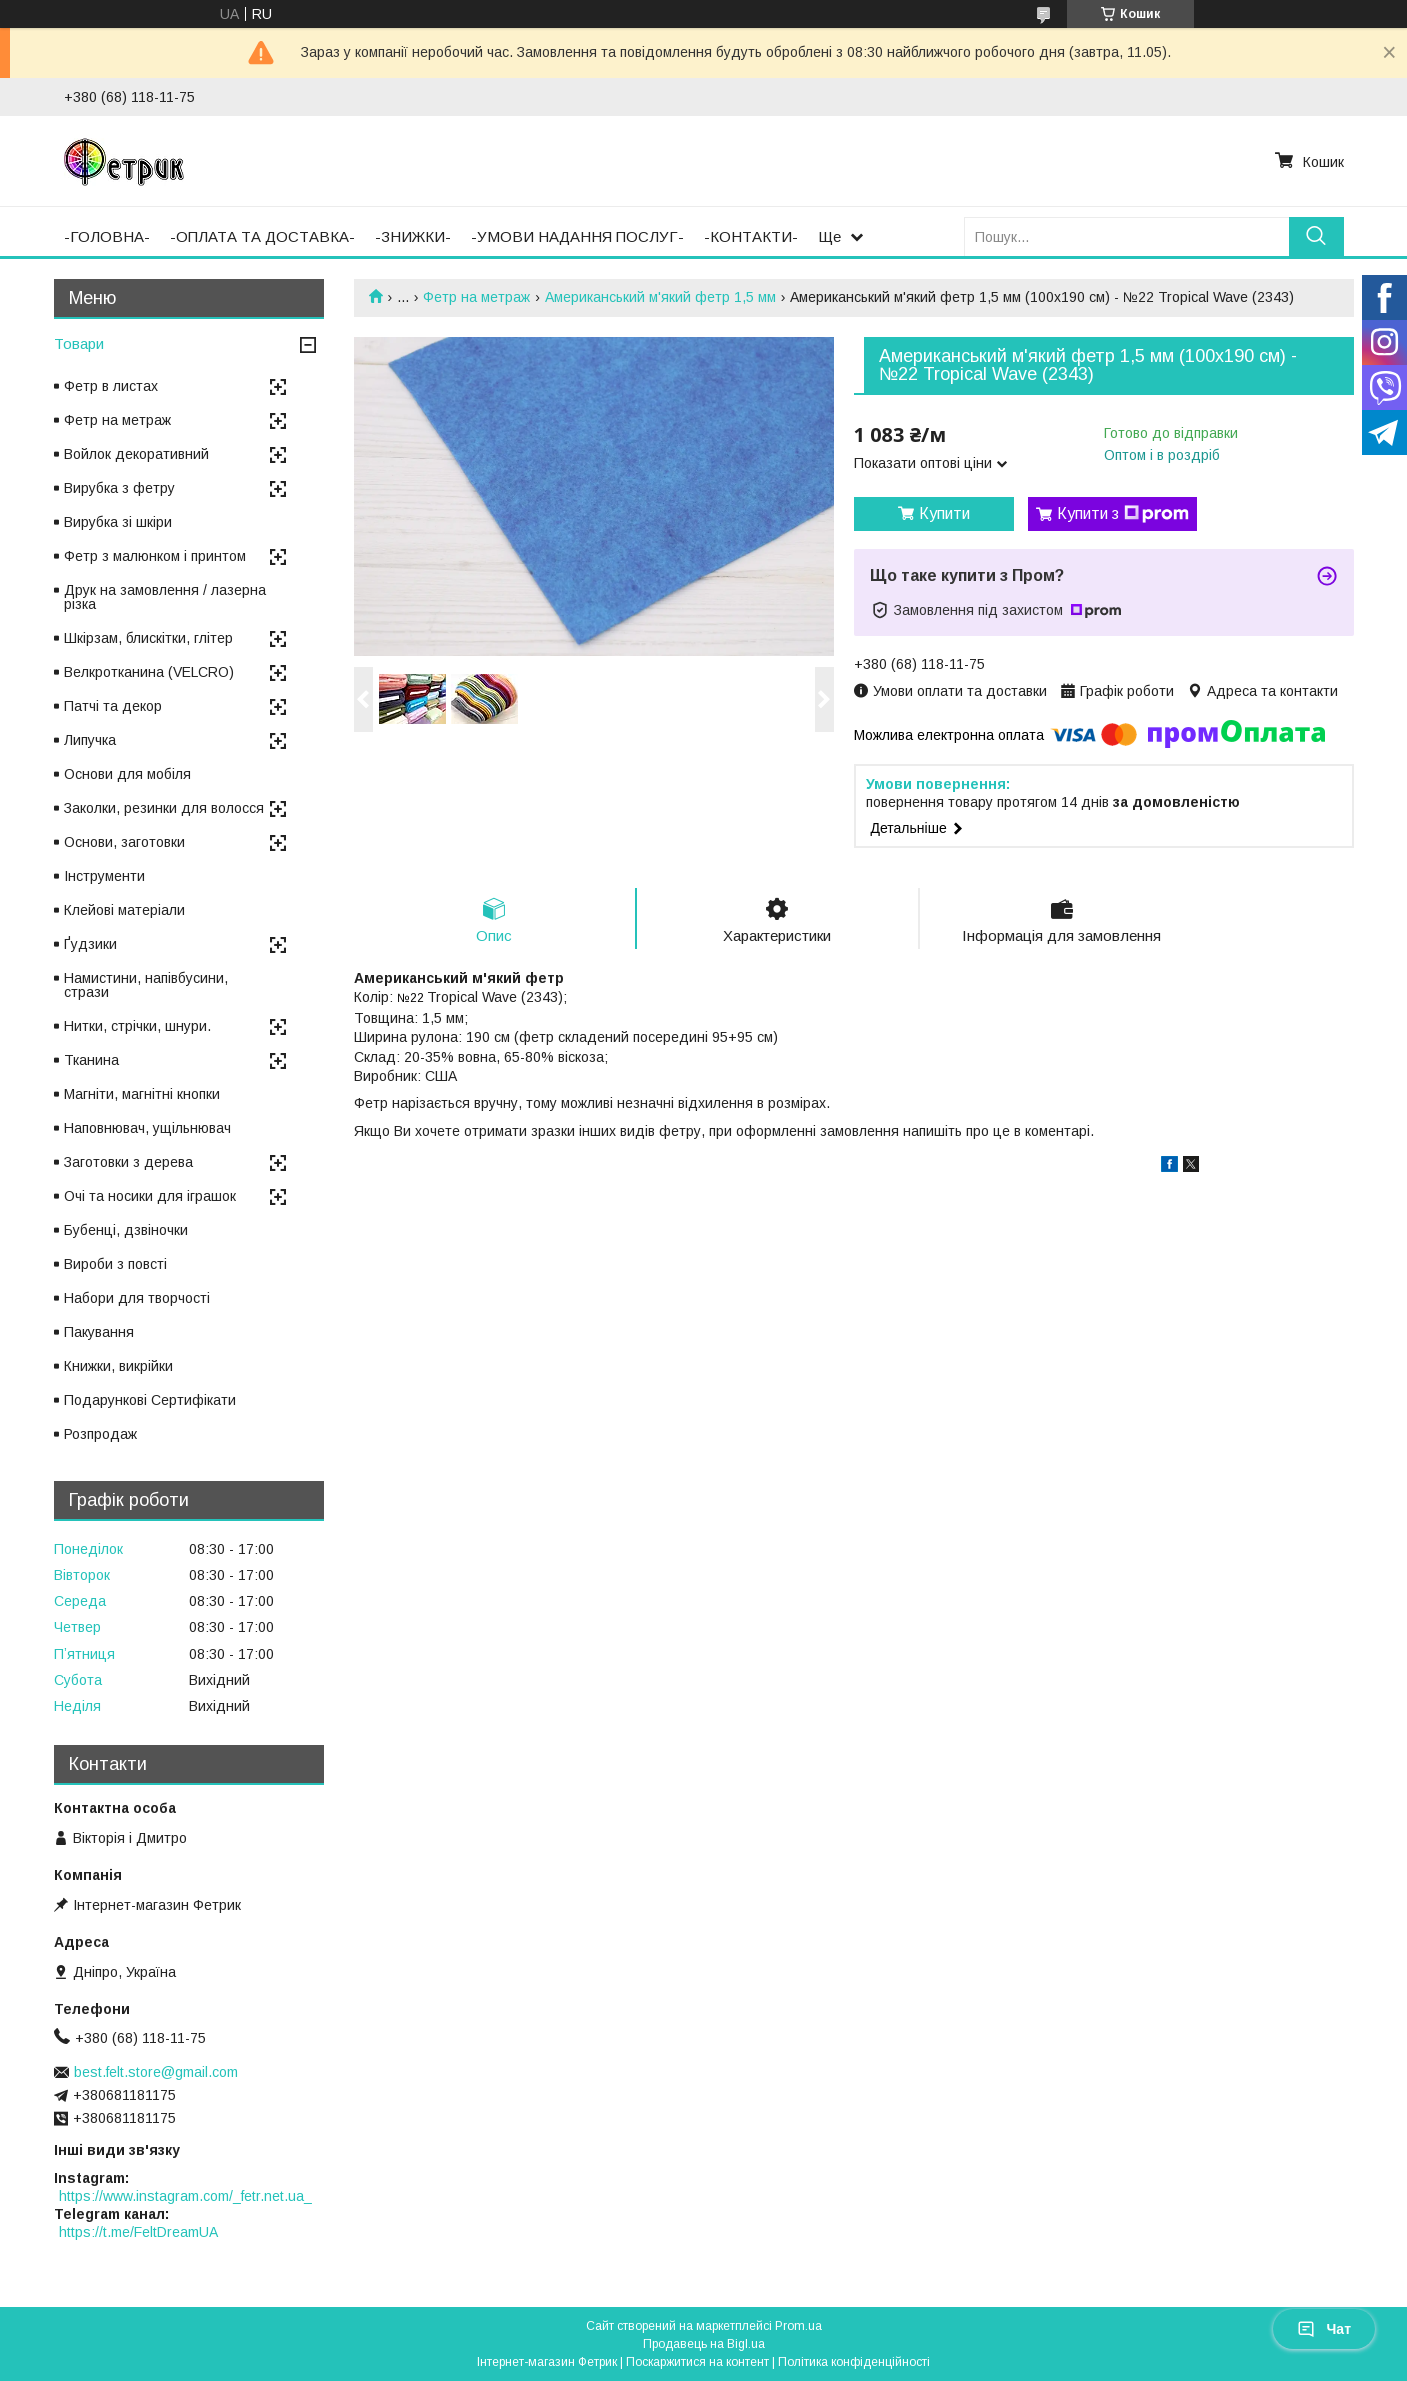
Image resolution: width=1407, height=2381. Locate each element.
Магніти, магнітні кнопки (142, 1094)
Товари (79, 343)
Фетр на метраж (476, 297)
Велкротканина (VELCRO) (149, 672)
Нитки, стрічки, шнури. (137, 1026)
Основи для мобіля (127, 774)
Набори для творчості (137, 1298)
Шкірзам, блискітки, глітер (148, 638)
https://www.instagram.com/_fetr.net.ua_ (185, 2196)
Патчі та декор (113, 706)
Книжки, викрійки (118, 1366)
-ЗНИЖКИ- (413, 236)
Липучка (90, 740)
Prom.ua (798, 2326)
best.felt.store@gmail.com (156, 2072)
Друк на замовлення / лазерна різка (165, 597)
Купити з (1123, 514)
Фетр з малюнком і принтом (155, 556)
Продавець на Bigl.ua (704, 2344)
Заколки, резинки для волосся (164, 808)
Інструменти (104, 876)
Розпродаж (100, 1434)
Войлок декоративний (136, 454)
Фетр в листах (111, 386)
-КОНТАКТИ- (751, 236)
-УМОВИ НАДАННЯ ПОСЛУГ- (577, 236)
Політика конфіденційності (854, 2362)
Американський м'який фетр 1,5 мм (660, 297)
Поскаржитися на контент (697, 2362)
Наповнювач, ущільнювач (147, 1128)
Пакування (99, 1332)
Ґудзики (90, 944)
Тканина (91, 1060)
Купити (944, 513)
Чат (1324, 2329)
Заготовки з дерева (128, 1162)
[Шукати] (1316, 236)
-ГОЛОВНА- (107, 236)
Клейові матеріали (124, 910)
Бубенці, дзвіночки (126, 1230)
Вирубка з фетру (119, 488)
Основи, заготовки (124, 842)
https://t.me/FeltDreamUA (138, 2232)
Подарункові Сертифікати (150, 1400)
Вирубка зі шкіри (118, 522)
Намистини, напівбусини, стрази (146, 985)
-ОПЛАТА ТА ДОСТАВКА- (262, 236)
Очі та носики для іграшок (150, 1196)
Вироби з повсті (115, 1264)
